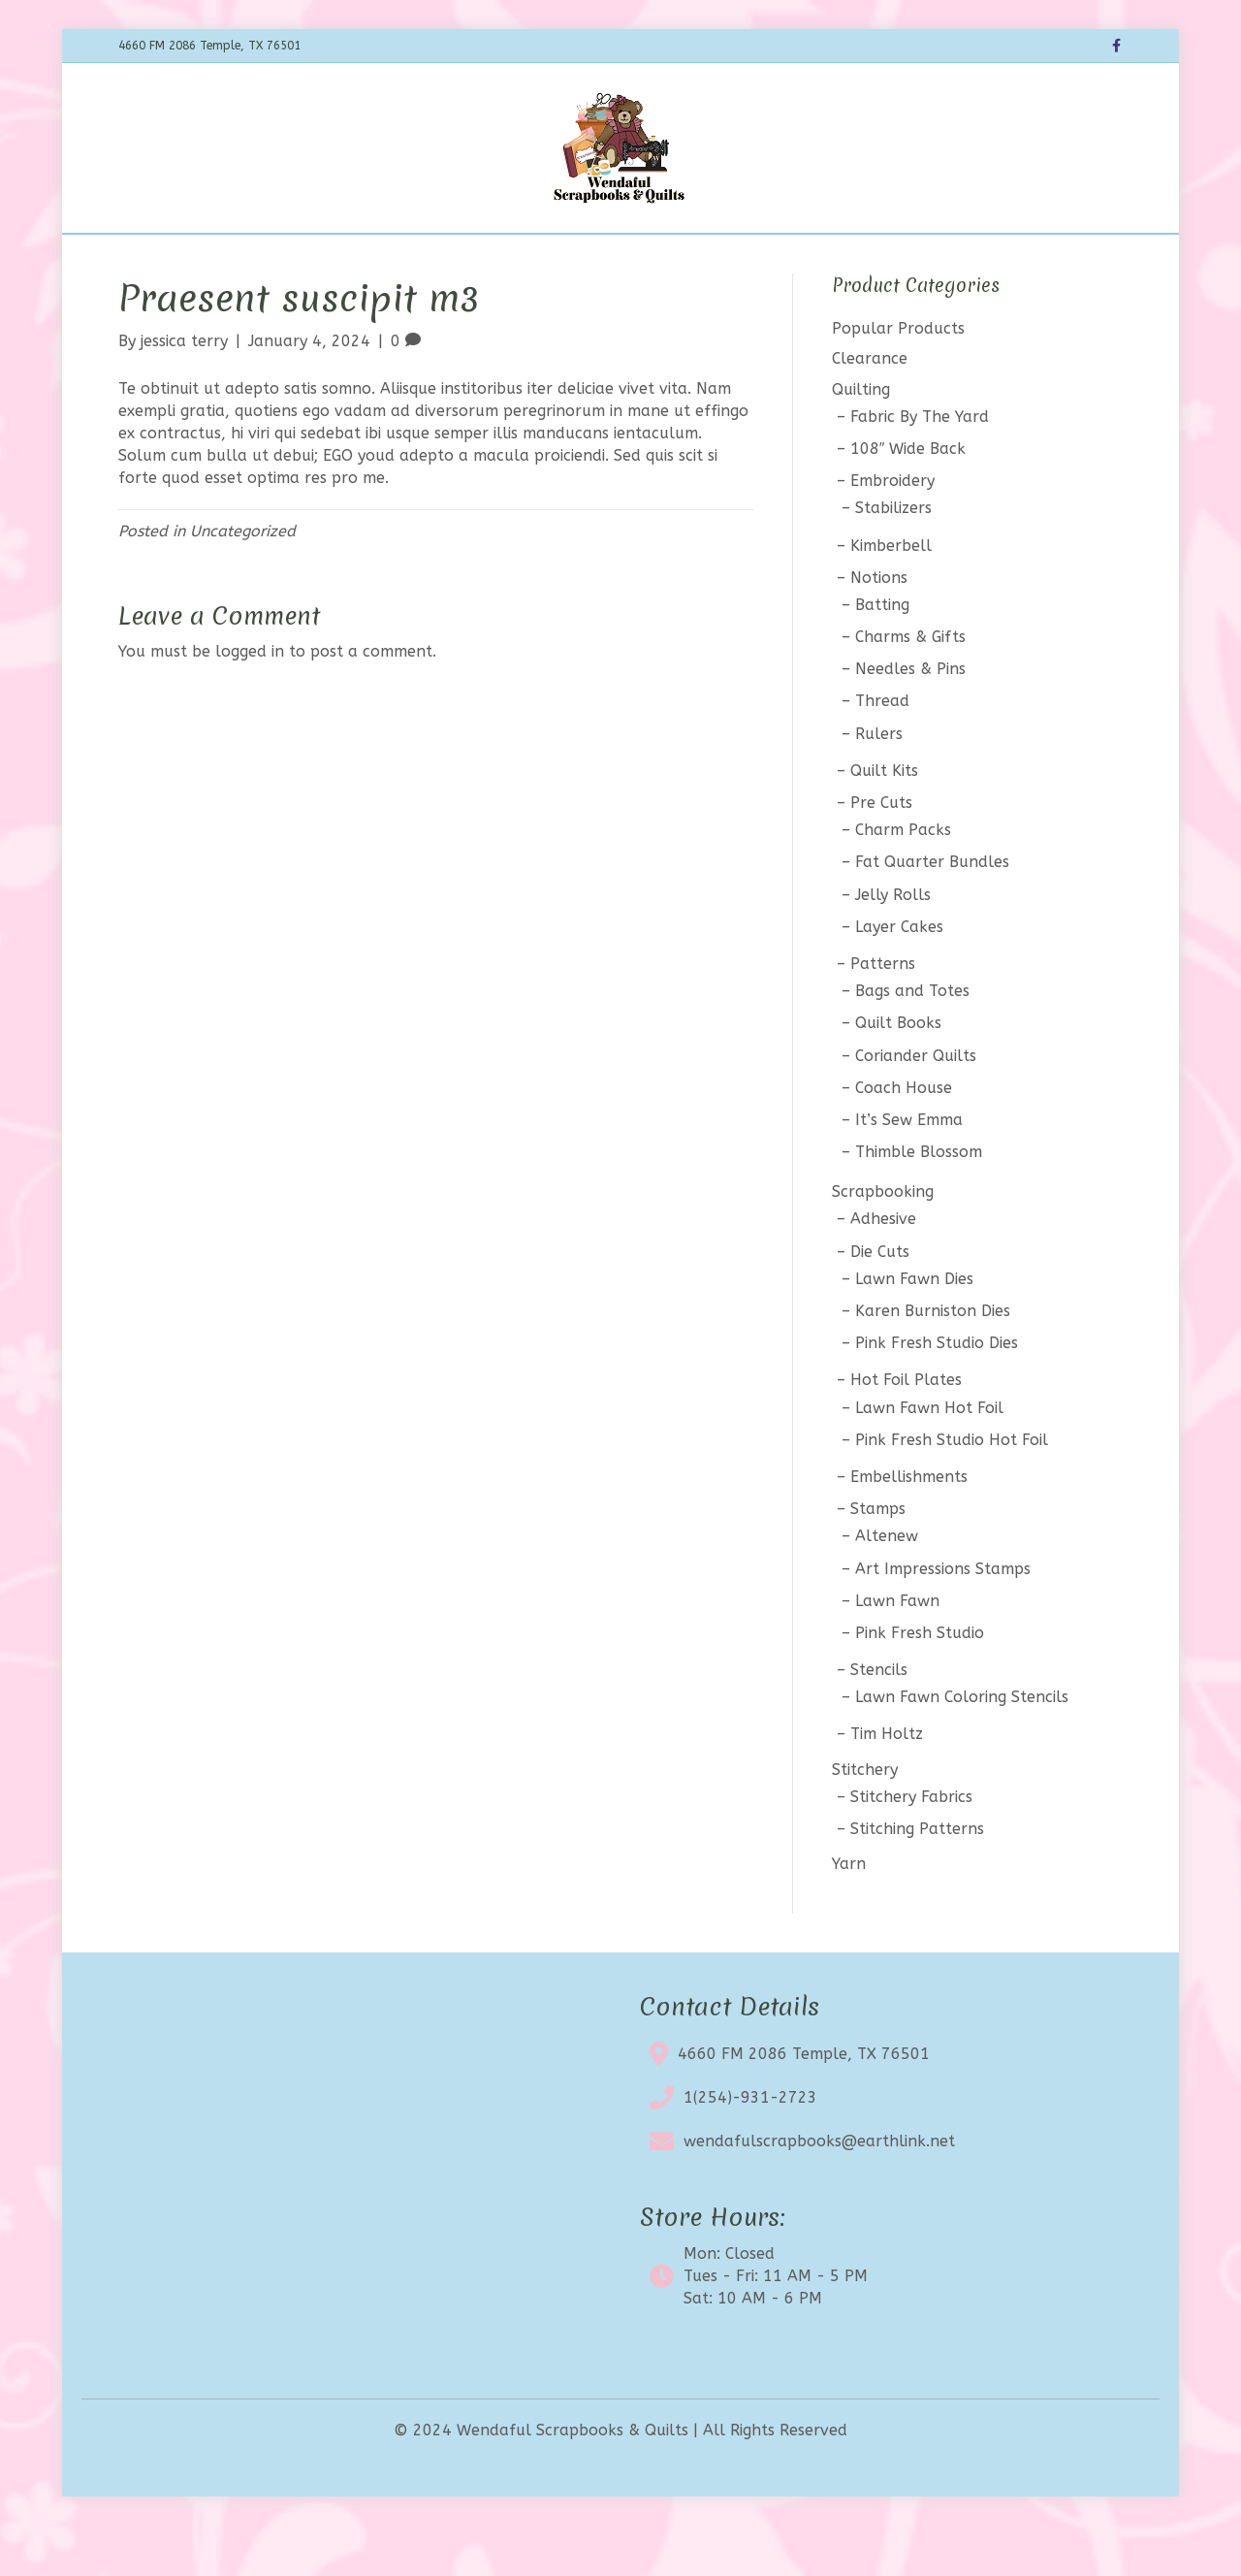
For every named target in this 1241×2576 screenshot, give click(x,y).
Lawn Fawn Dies (914, 1329)
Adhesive (883, 1270)
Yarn (849, 1915)
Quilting (861, 440)
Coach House (903, 1138)
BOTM (423, 258)
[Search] (1105, 256)
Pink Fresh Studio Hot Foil (951, 1490)
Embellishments (909, 1527)
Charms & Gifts (910, 687)
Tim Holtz (886, 1785)
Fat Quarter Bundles (932, 913)
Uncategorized (243, 581)
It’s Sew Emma (909, 1170)
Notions (878, 628)
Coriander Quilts (915, 1106)
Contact (785, 258)
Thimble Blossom (918, 1202)
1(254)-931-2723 (750, 2148)
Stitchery (865, 1820)
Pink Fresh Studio (919, 1683)
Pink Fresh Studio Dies (936, 1394)
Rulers (879, 784)
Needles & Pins (910, 720)
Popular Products (898, 379)
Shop (358, 258)
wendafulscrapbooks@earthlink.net (819, 2191)
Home (293, 258)
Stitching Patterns (917, 1879)
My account (883, 258)
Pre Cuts (881, 853)
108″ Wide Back (908, 499)
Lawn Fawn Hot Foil (929, 1458)
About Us (697, 258)
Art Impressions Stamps (943, 1619)
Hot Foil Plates (906, 1431)
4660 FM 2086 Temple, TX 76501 (804, 2104)
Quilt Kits (884, 821)
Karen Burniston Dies (932, 1361)
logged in (249, 702)
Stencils (878, 1720)
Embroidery (892, 532)
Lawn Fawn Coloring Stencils (961, 1748)
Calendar (504, 258)
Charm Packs (903, 881)
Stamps (878, 1560)
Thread (882, 752)
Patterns (882, 1014)
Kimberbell (891, 596)
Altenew (886, 1587)
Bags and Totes (912, 1042)
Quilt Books (898, 1074)
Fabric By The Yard (919, 467)
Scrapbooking (883, 1243)
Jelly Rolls (893, 945)
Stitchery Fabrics (911, 1847)
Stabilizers (893, 559)
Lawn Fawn (897, 1651)
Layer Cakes (899, 977)
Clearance (601, 258)
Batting (882, 655)
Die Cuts (879, 1302)
